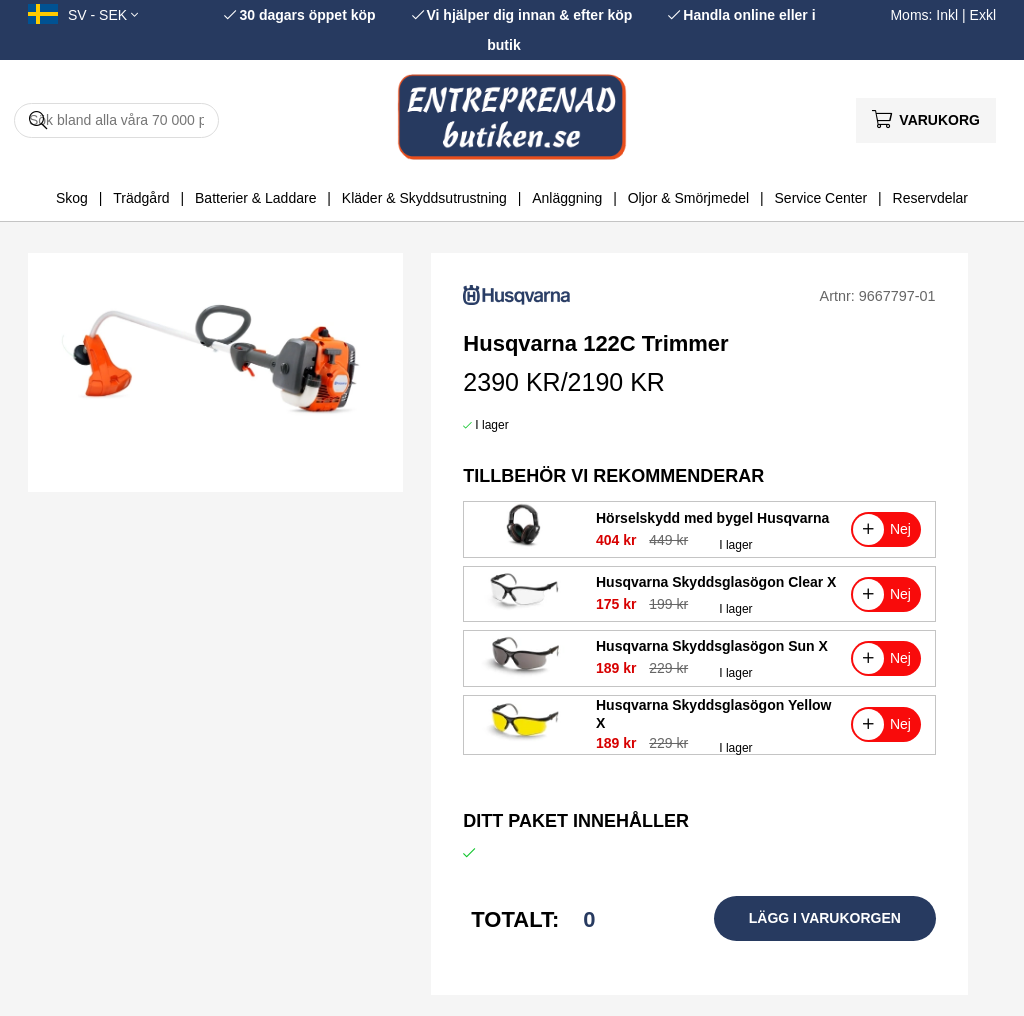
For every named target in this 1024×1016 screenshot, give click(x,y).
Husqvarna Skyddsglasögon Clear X (716, 582)
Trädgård (141, 198)
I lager (491, 425)
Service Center (821, 198)
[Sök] (116, 120)
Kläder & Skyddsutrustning (424, 198)
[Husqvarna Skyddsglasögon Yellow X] (523, 741)
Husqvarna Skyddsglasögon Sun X (712, 646)
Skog (72, 198)
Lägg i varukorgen (825, 918)
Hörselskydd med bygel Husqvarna (712, 518)
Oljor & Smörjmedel (688, 198)
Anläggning (567, 198)
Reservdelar (930, 198)
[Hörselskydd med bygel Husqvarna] (523, 546)
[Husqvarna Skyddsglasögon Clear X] (523, 610)
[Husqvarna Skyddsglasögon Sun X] (523, 675)
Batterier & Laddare (255, 198)
